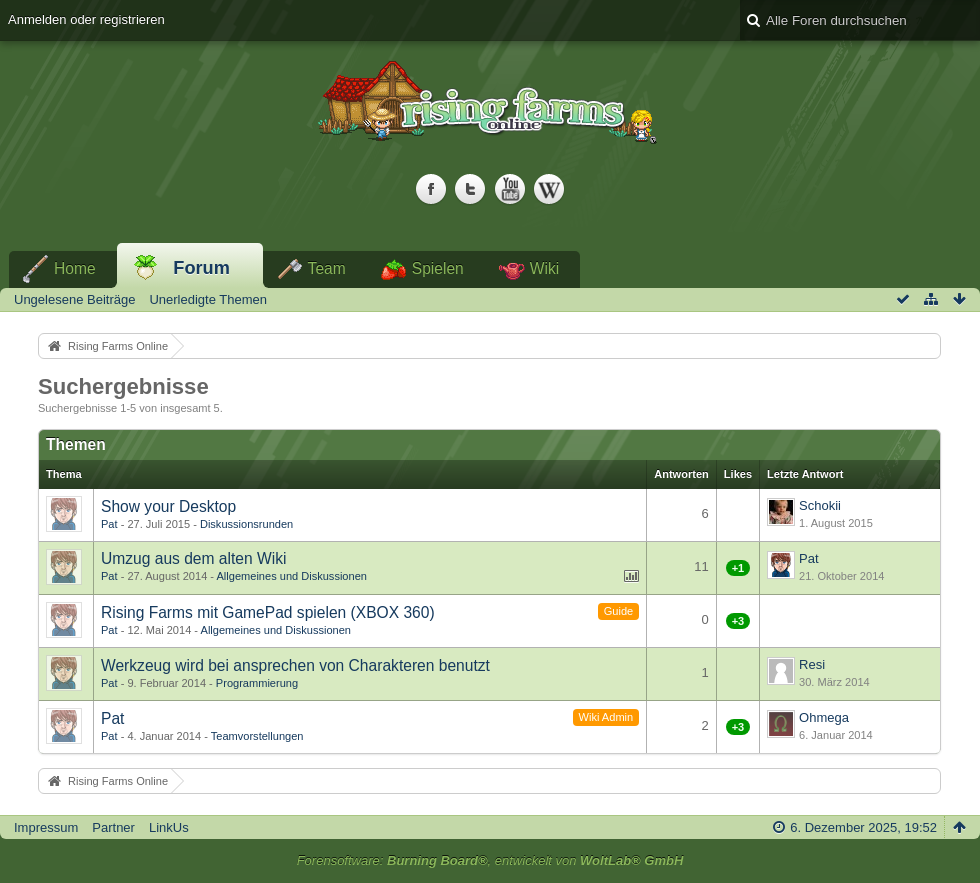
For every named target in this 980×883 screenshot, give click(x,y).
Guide (618, 611)
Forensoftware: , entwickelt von (490, 860)
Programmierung (257, 683)
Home (75, 268)
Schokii (820, 505)
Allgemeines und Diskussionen (292, 576)
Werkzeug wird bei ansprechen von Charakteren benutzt (295, 665)
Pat (109, 524)
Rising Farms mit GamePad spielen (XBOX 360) (268, 612)
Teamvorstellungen (257, 736)
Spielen (438, 268)
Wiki (544, 268)
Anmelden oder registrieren (86, 19)
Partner (113, 827)
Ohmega (824, 717)
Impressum (46, 827)
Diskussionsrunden (246, 524)
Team (327, 268)
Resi (812, 664)
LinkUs (169, 827)
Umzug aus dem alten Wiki (193, 558)
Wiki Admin (606, 717)
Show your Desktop (168, 506)
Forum (201, 268)
